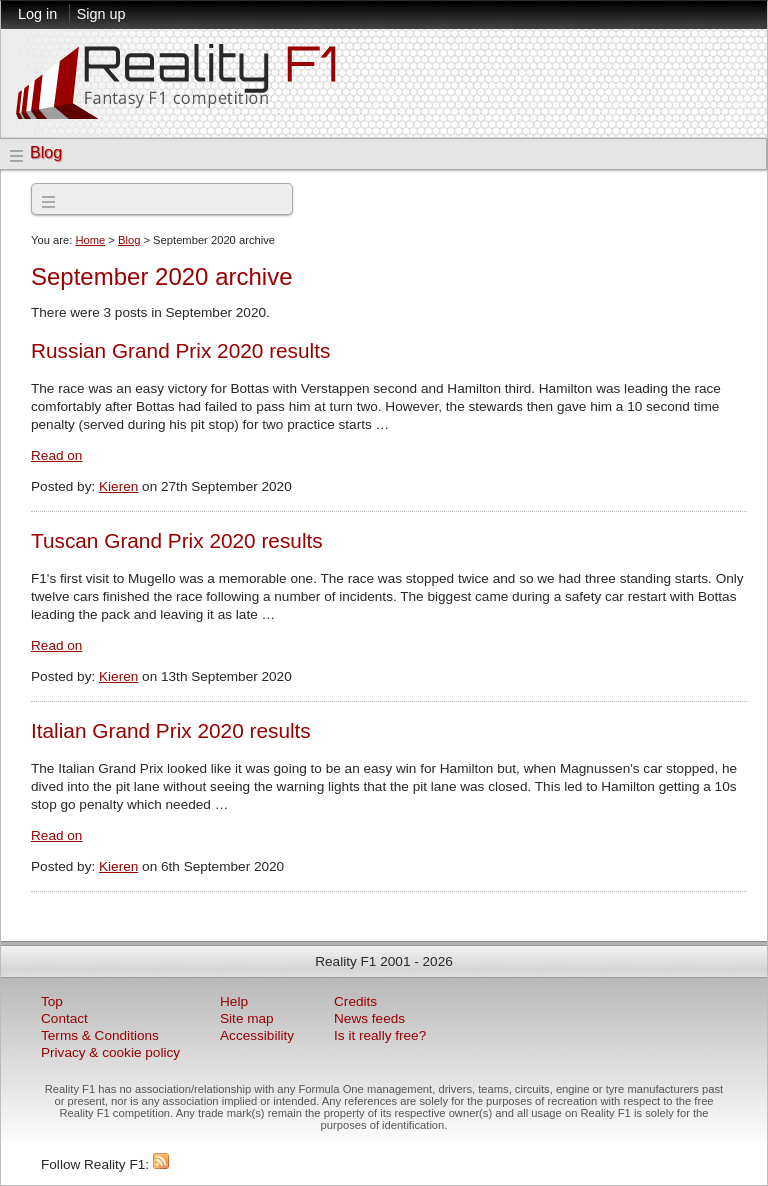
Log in (37, 14)
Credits (355, 1001)
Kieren (118, 486)
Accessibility (257, 1035)
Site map (247, 1018)
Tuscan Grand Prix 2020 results (177, 540)
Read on (56, 455)
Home (90, 240)
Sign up (101, 14)
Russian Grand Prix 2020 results (180, 350)
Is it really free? (380, 1035)
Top (52, 1001)
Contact (64, 1018)
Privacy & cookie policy (110, 1052)
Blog (46, 152)
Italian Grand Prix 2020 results (171, 730)
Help (234, 1001)
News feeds (369, 1018)
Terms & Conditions (100, 1035)
